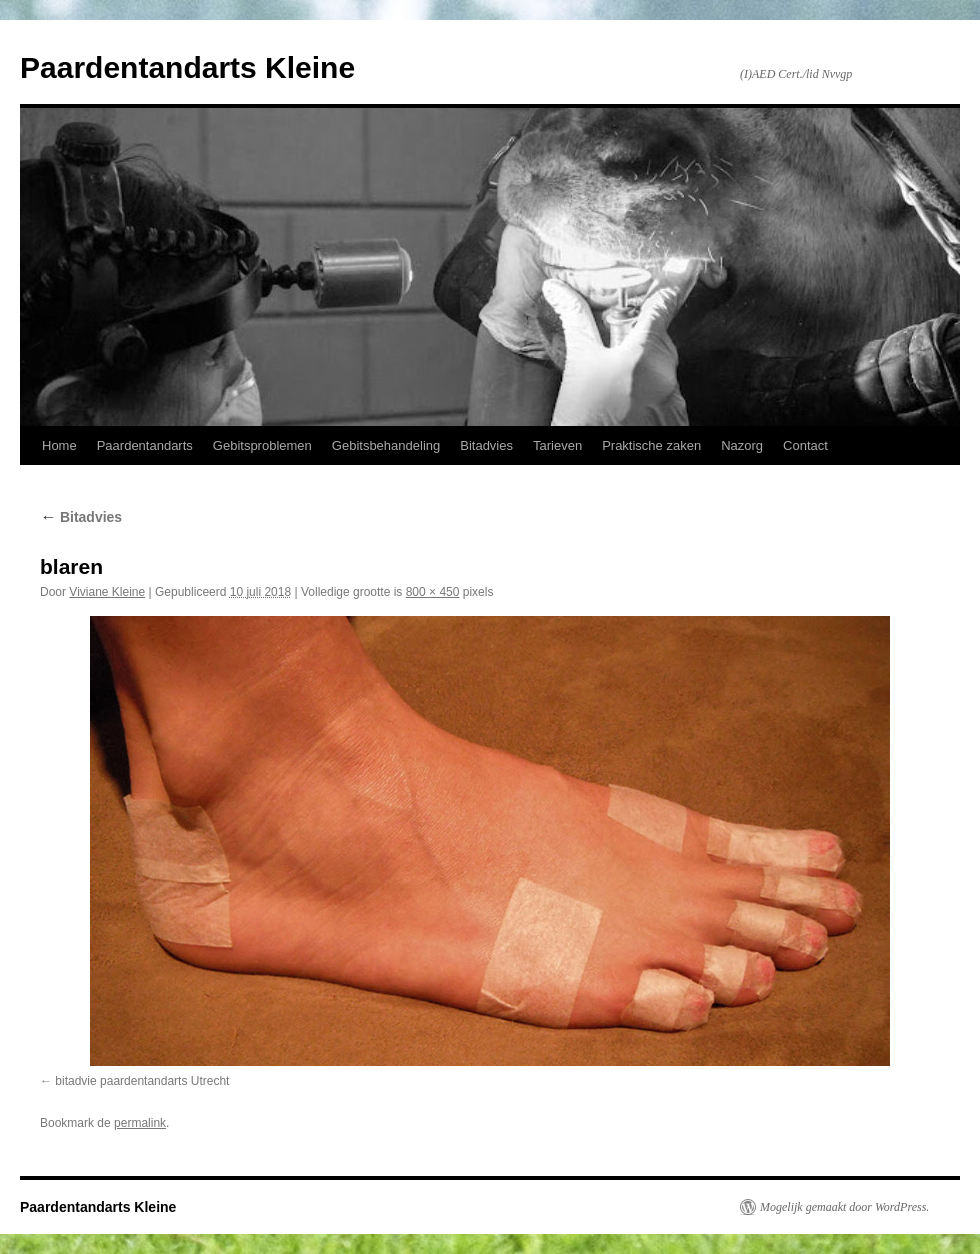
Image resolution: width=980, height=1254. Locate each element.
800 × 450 (433, 592)
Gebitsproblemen (262, 445)
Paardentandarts (145, 445)
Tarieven (557, 445)
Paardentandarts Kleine (187, 67)
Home (59, 445)
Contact (805, 445)
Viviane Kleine (107, 592)
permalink (140, 1123)
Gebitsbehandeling (386, 445)
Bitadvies (486, 445)
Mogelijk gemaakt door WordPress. (844, 1207)
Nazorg (742, 445)
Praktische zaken (651, 445)
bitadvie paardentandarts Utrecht (142, 1081)
